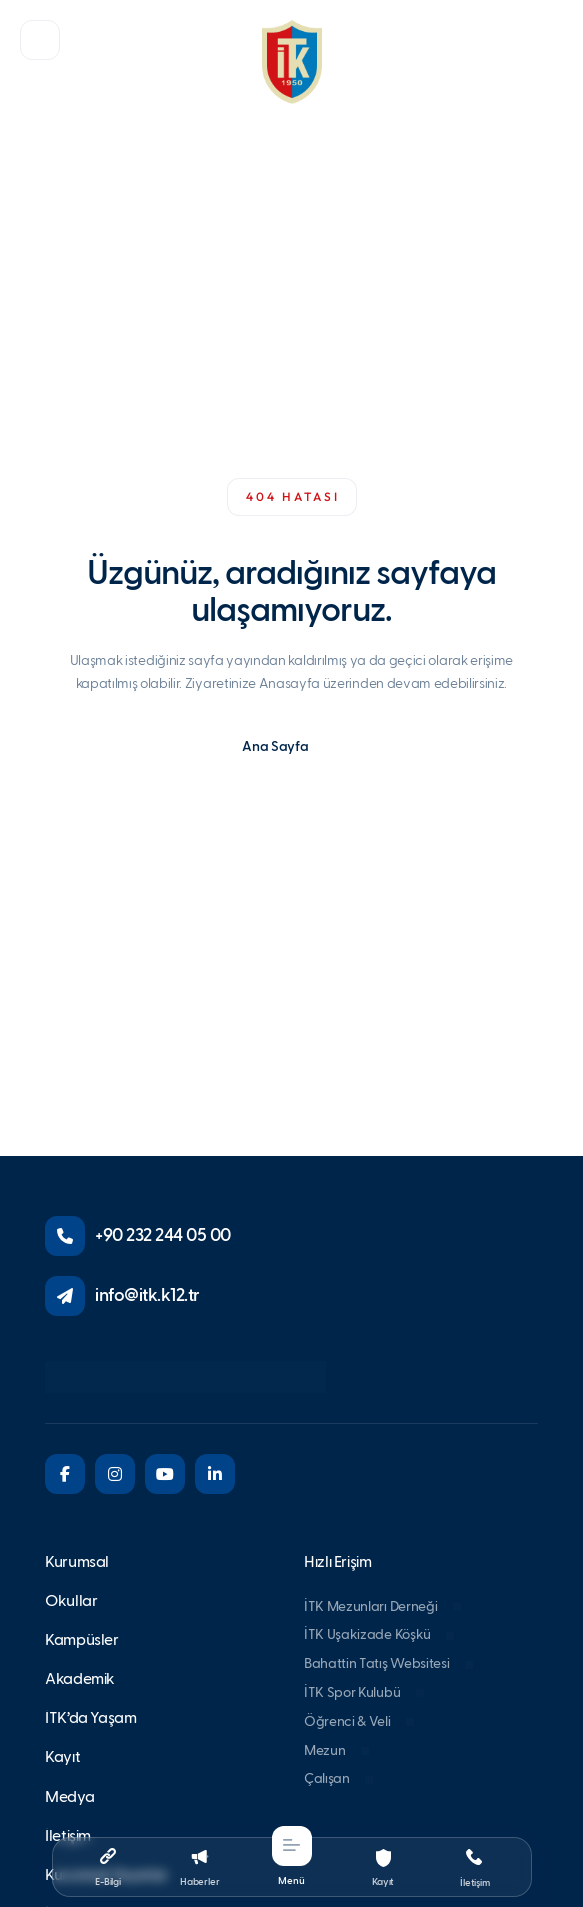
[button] (40, 40)
